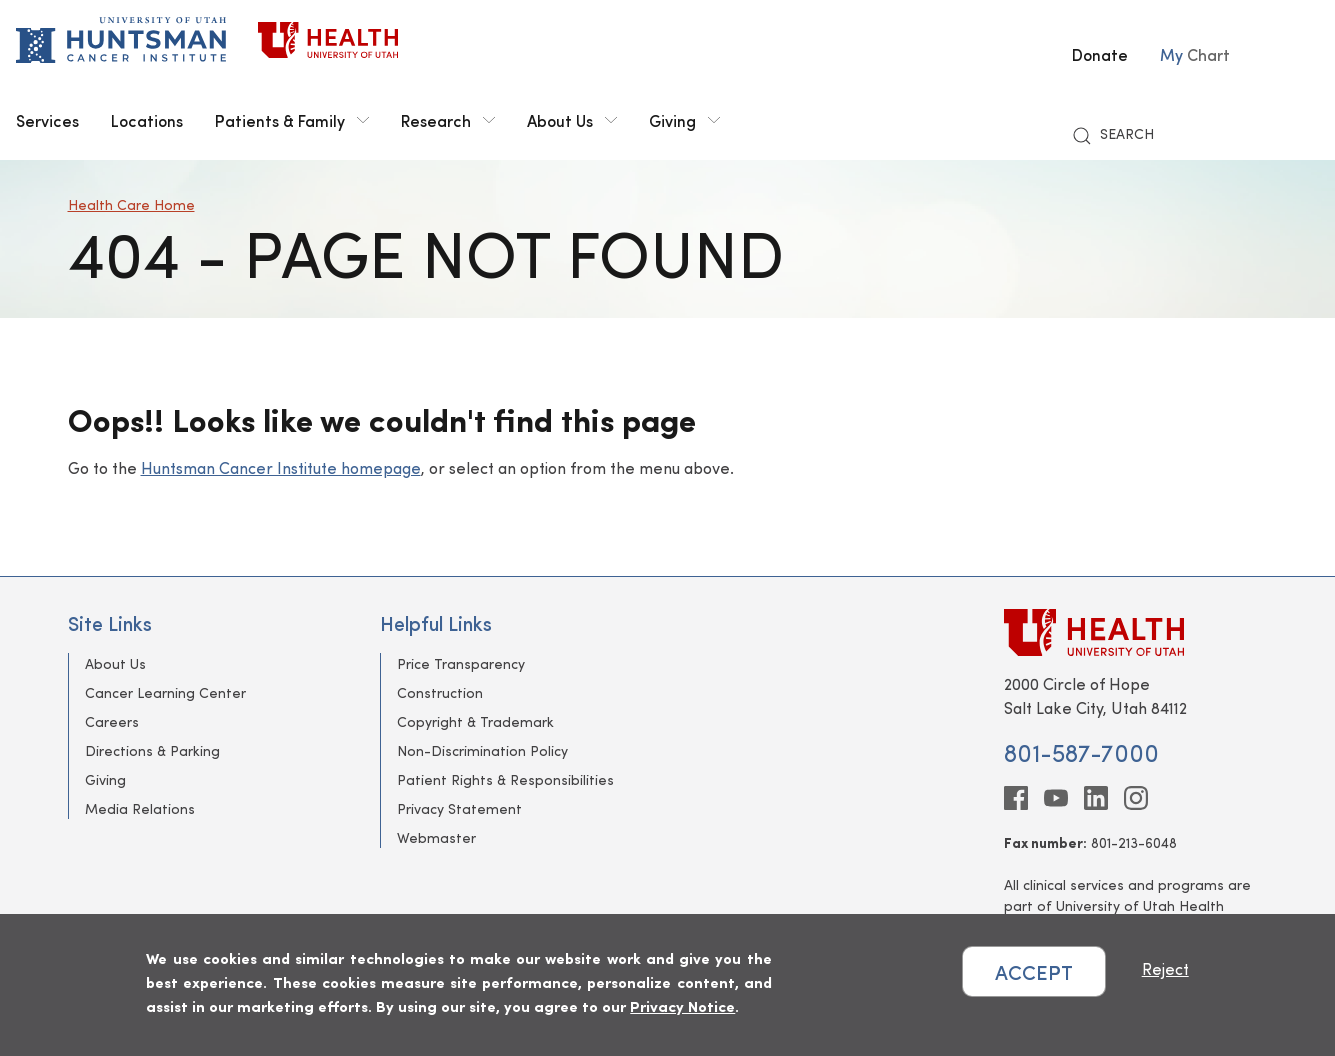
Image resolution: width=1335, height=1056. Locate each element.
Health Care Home (131, 204)
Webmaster (436, 837)
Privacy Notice (682, 1005)
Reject (1165, 968)
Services (47, 120)
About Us (572, 120)
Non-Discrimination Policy (482, 750)
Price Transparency (461, 663)
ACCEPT (1034, 971)
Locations (147, 120)
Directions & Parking (152, 750)
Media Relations (140, 808)
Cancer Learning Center (165, 692)
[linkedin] (1096, 798)
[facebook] (1016, 798)
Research (448, 120)
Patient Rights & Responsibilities (505, 779)
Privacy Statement (459, 808)
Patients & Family (292, 120)
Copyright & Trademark (475, 721)
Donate (1100, 54)
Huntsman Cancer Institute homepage (281, 467)
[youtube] (1056, 798)
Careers (112, 721)
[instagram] (1136, 798)
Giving (684, 120)
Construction (440, 692)
